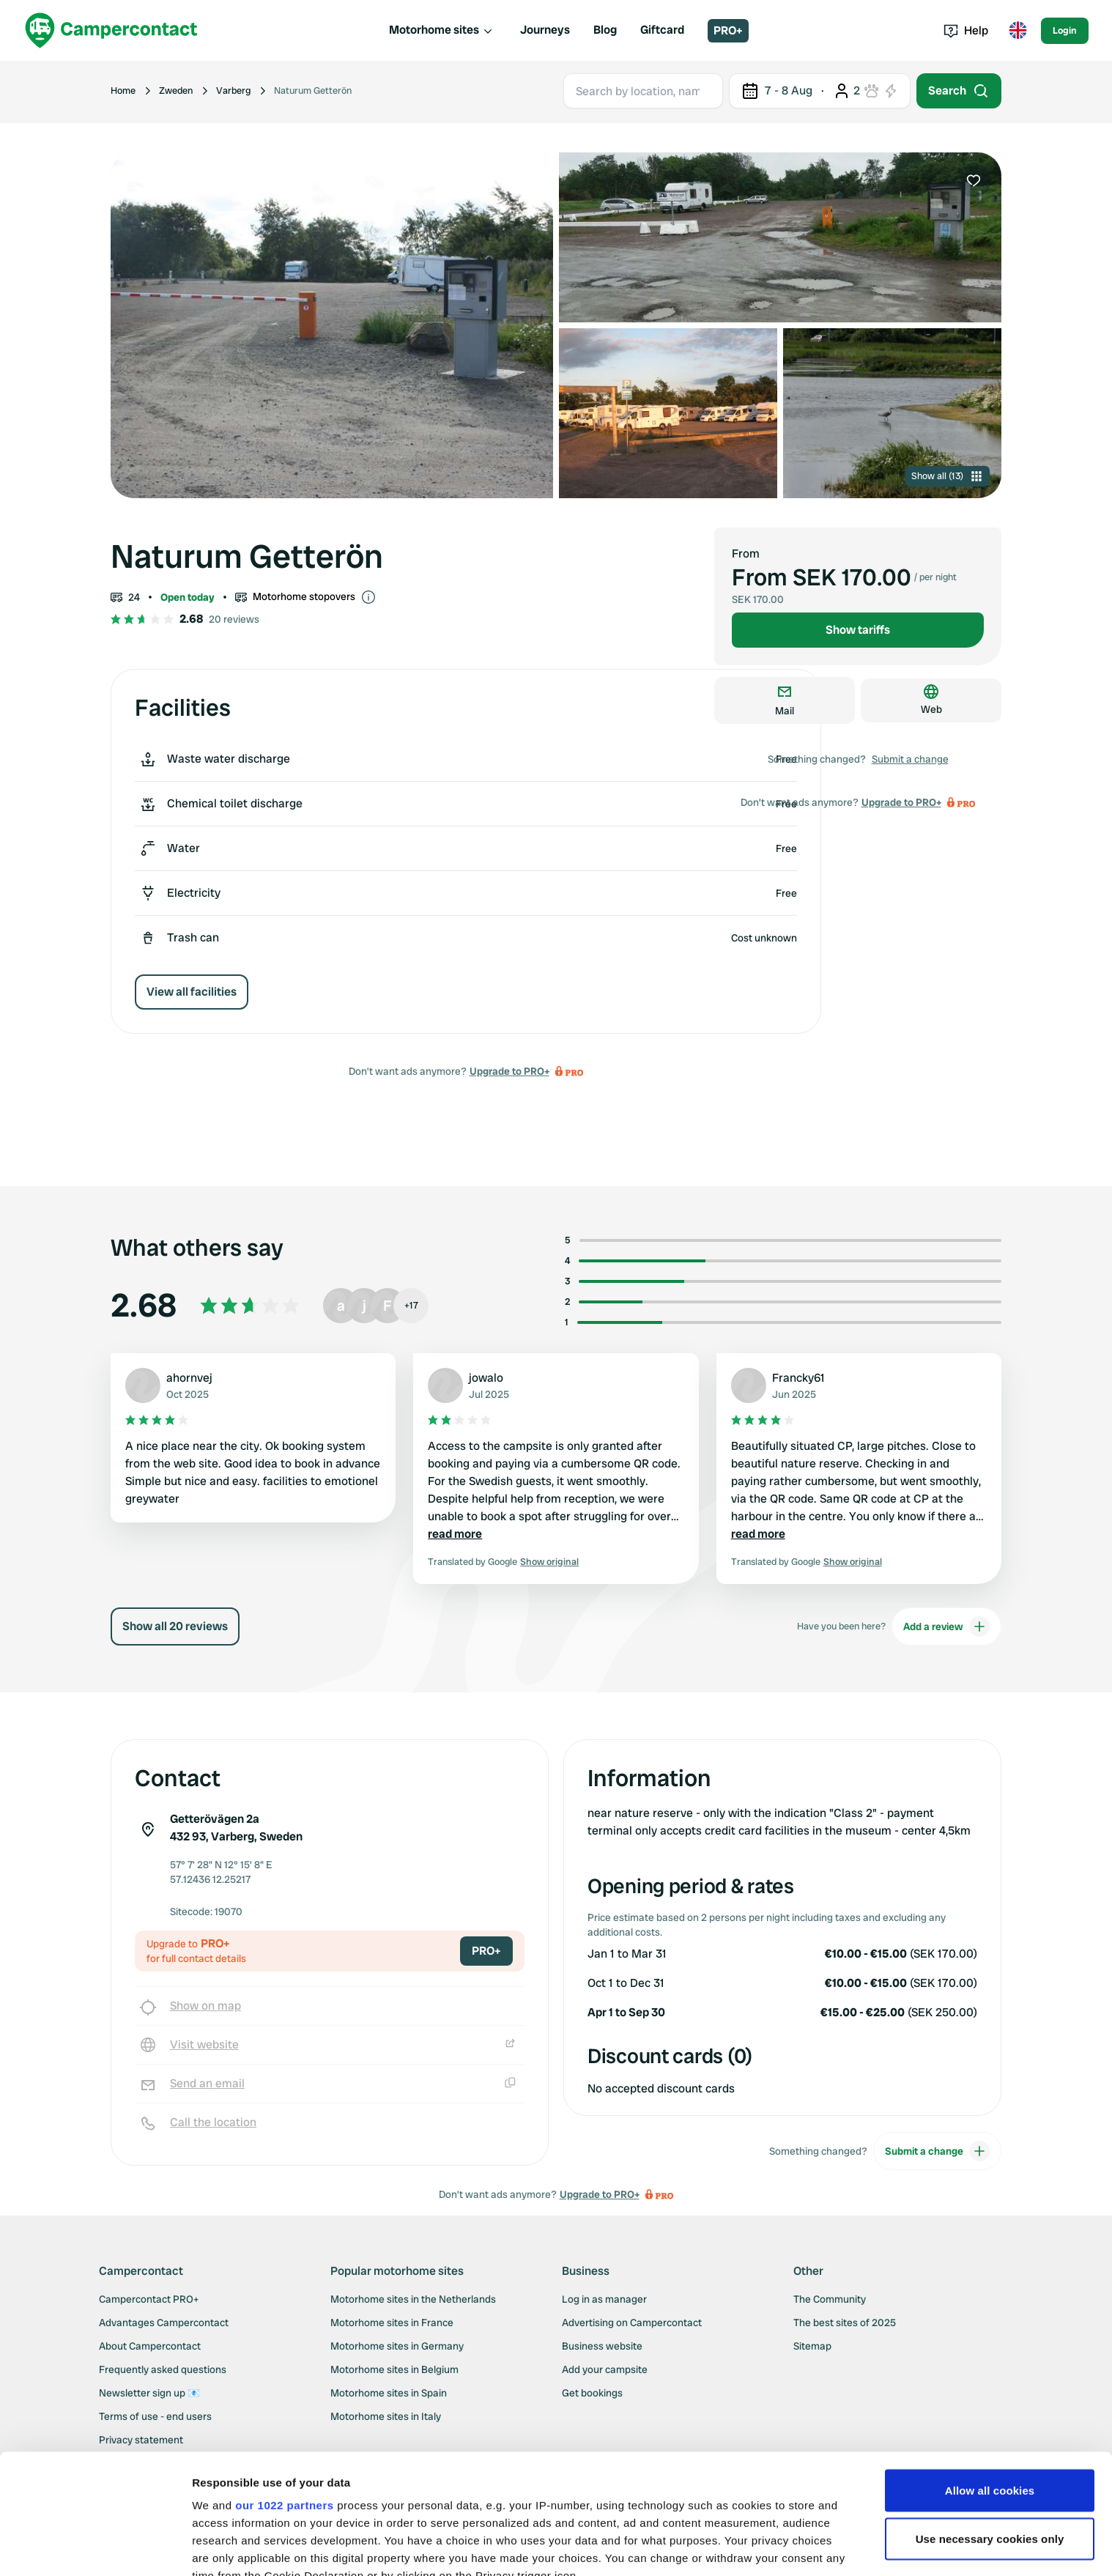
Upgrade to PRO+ (509, 1071)
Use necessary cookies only (990, 2419)
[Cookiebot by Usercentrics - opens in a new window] (95, 2547)
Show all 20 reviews (175, 1626)
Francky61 (798, 1377)
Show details (226, 2547)
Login (1065, 30)
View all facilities (192, 991)
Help (966, 30)
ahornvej (189, 1377)
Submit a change (910, 759)
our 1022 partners (284, 2385)
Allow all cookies (990, 2370)
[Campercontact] (111, 30)
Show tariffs (858, 629)
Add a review (946, 1626)
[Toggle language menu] (1017, 30)
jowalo (486, 1377)
